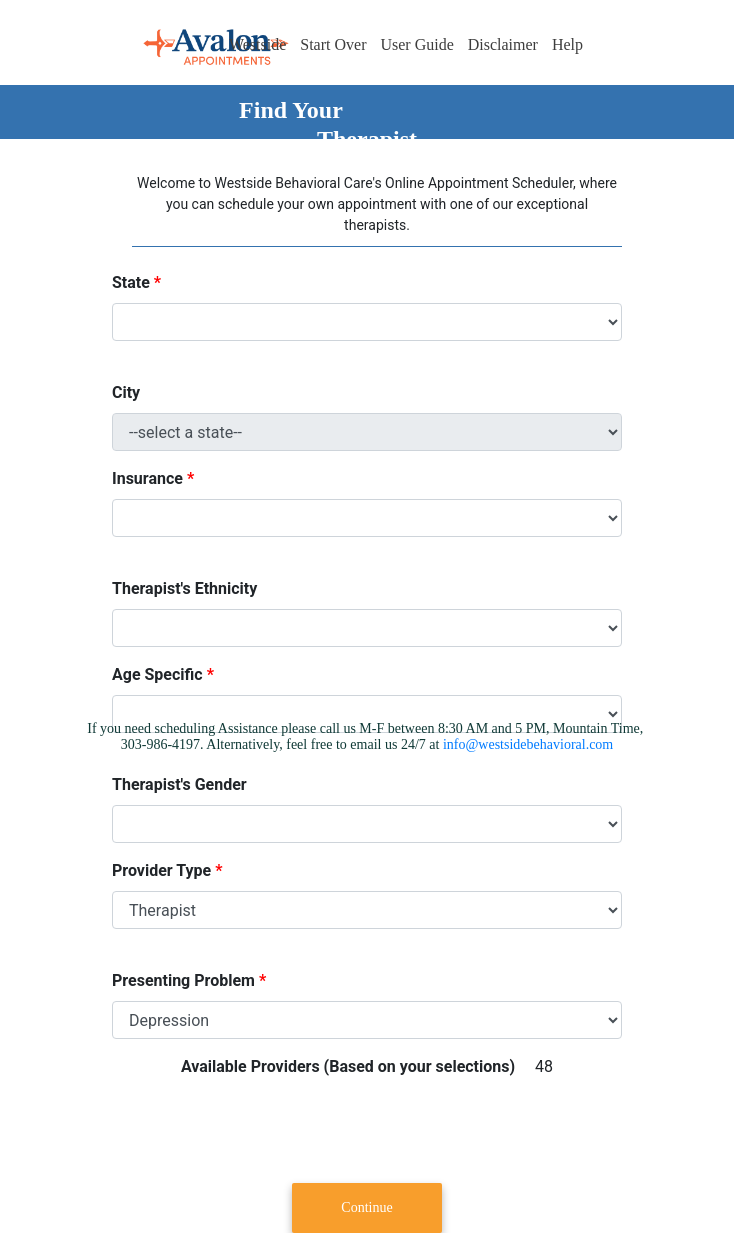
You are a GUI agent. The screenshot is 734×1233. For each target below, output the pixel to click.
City (126, 392)
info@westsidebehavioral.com (528, 744)
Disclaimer (503, 44)
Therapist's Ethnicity (184, 588)
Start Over (333, 44)
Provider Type (161, 870)
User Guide (416, 44)
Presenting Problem (183, 980)
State (131, 282)
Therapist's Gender (179, 784)
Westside (257, 44)
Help (567, 44)
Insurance (147, 478)
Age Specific (157, 674)
